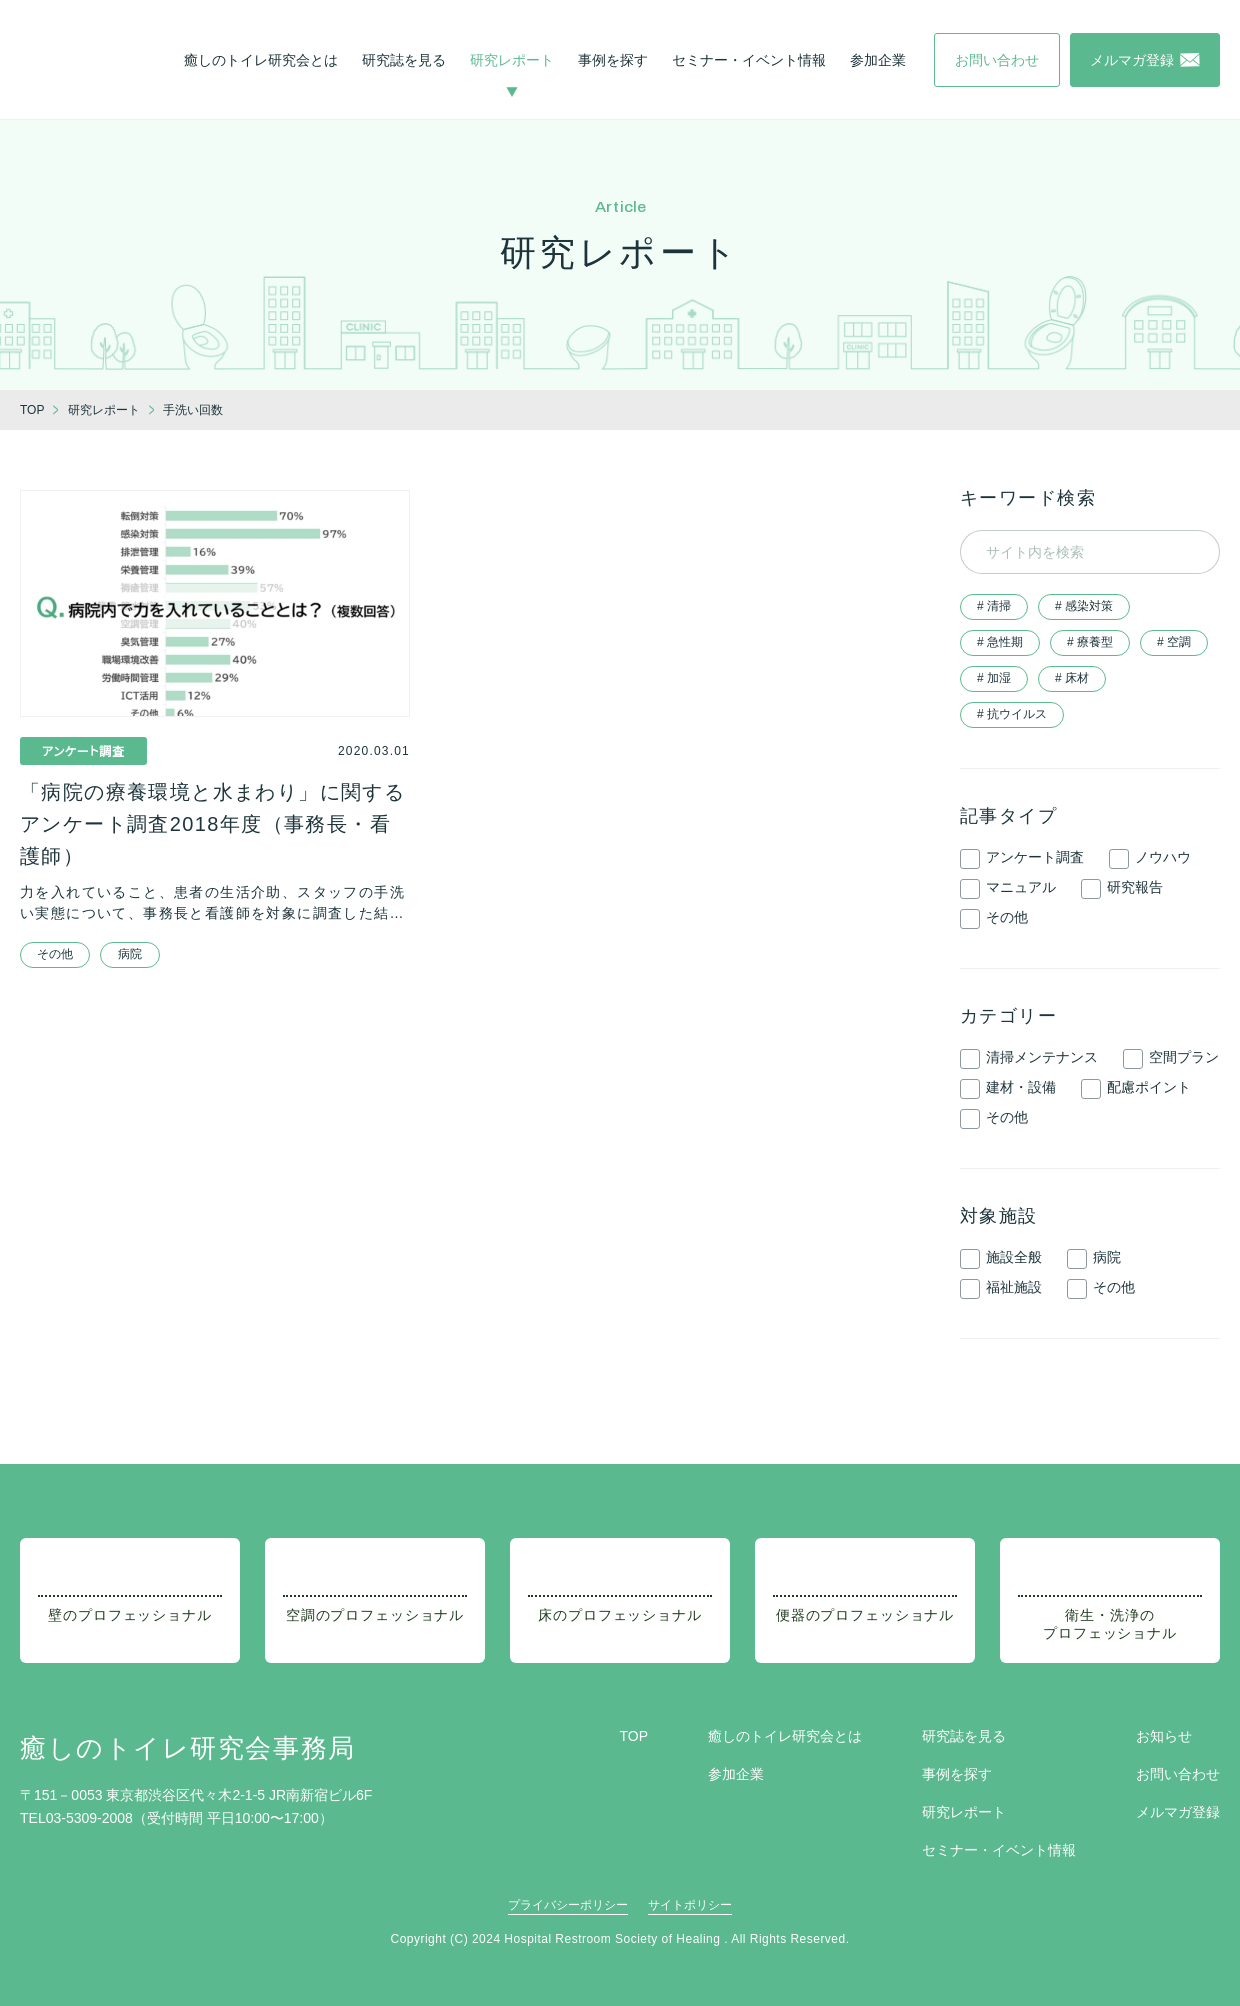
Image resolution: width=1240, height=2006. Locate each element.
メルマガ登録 (1178, 1812)
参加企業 (878, 60)
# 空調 (1174, 642)
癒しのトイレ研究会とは (261, 60)
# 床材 (1072, 678)
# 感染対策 (1084, 606)
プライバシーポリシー (568, 1905)
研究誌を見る (404, 60)
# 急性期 (1000, 642)
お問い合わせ (1178, 1774)
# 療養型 (1090, 642)
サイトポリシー (690, 1905)
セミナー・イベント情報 (749, 60)
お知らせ (1164, 1736)
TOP (633, 1736)
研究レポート (512, 60)
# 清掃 (994, 606)
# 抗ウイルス (1012, 714)
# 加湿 (994, 678)
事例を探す (613, 60)
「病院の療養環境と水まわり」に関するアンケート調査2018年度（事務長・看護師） (212, 824)
